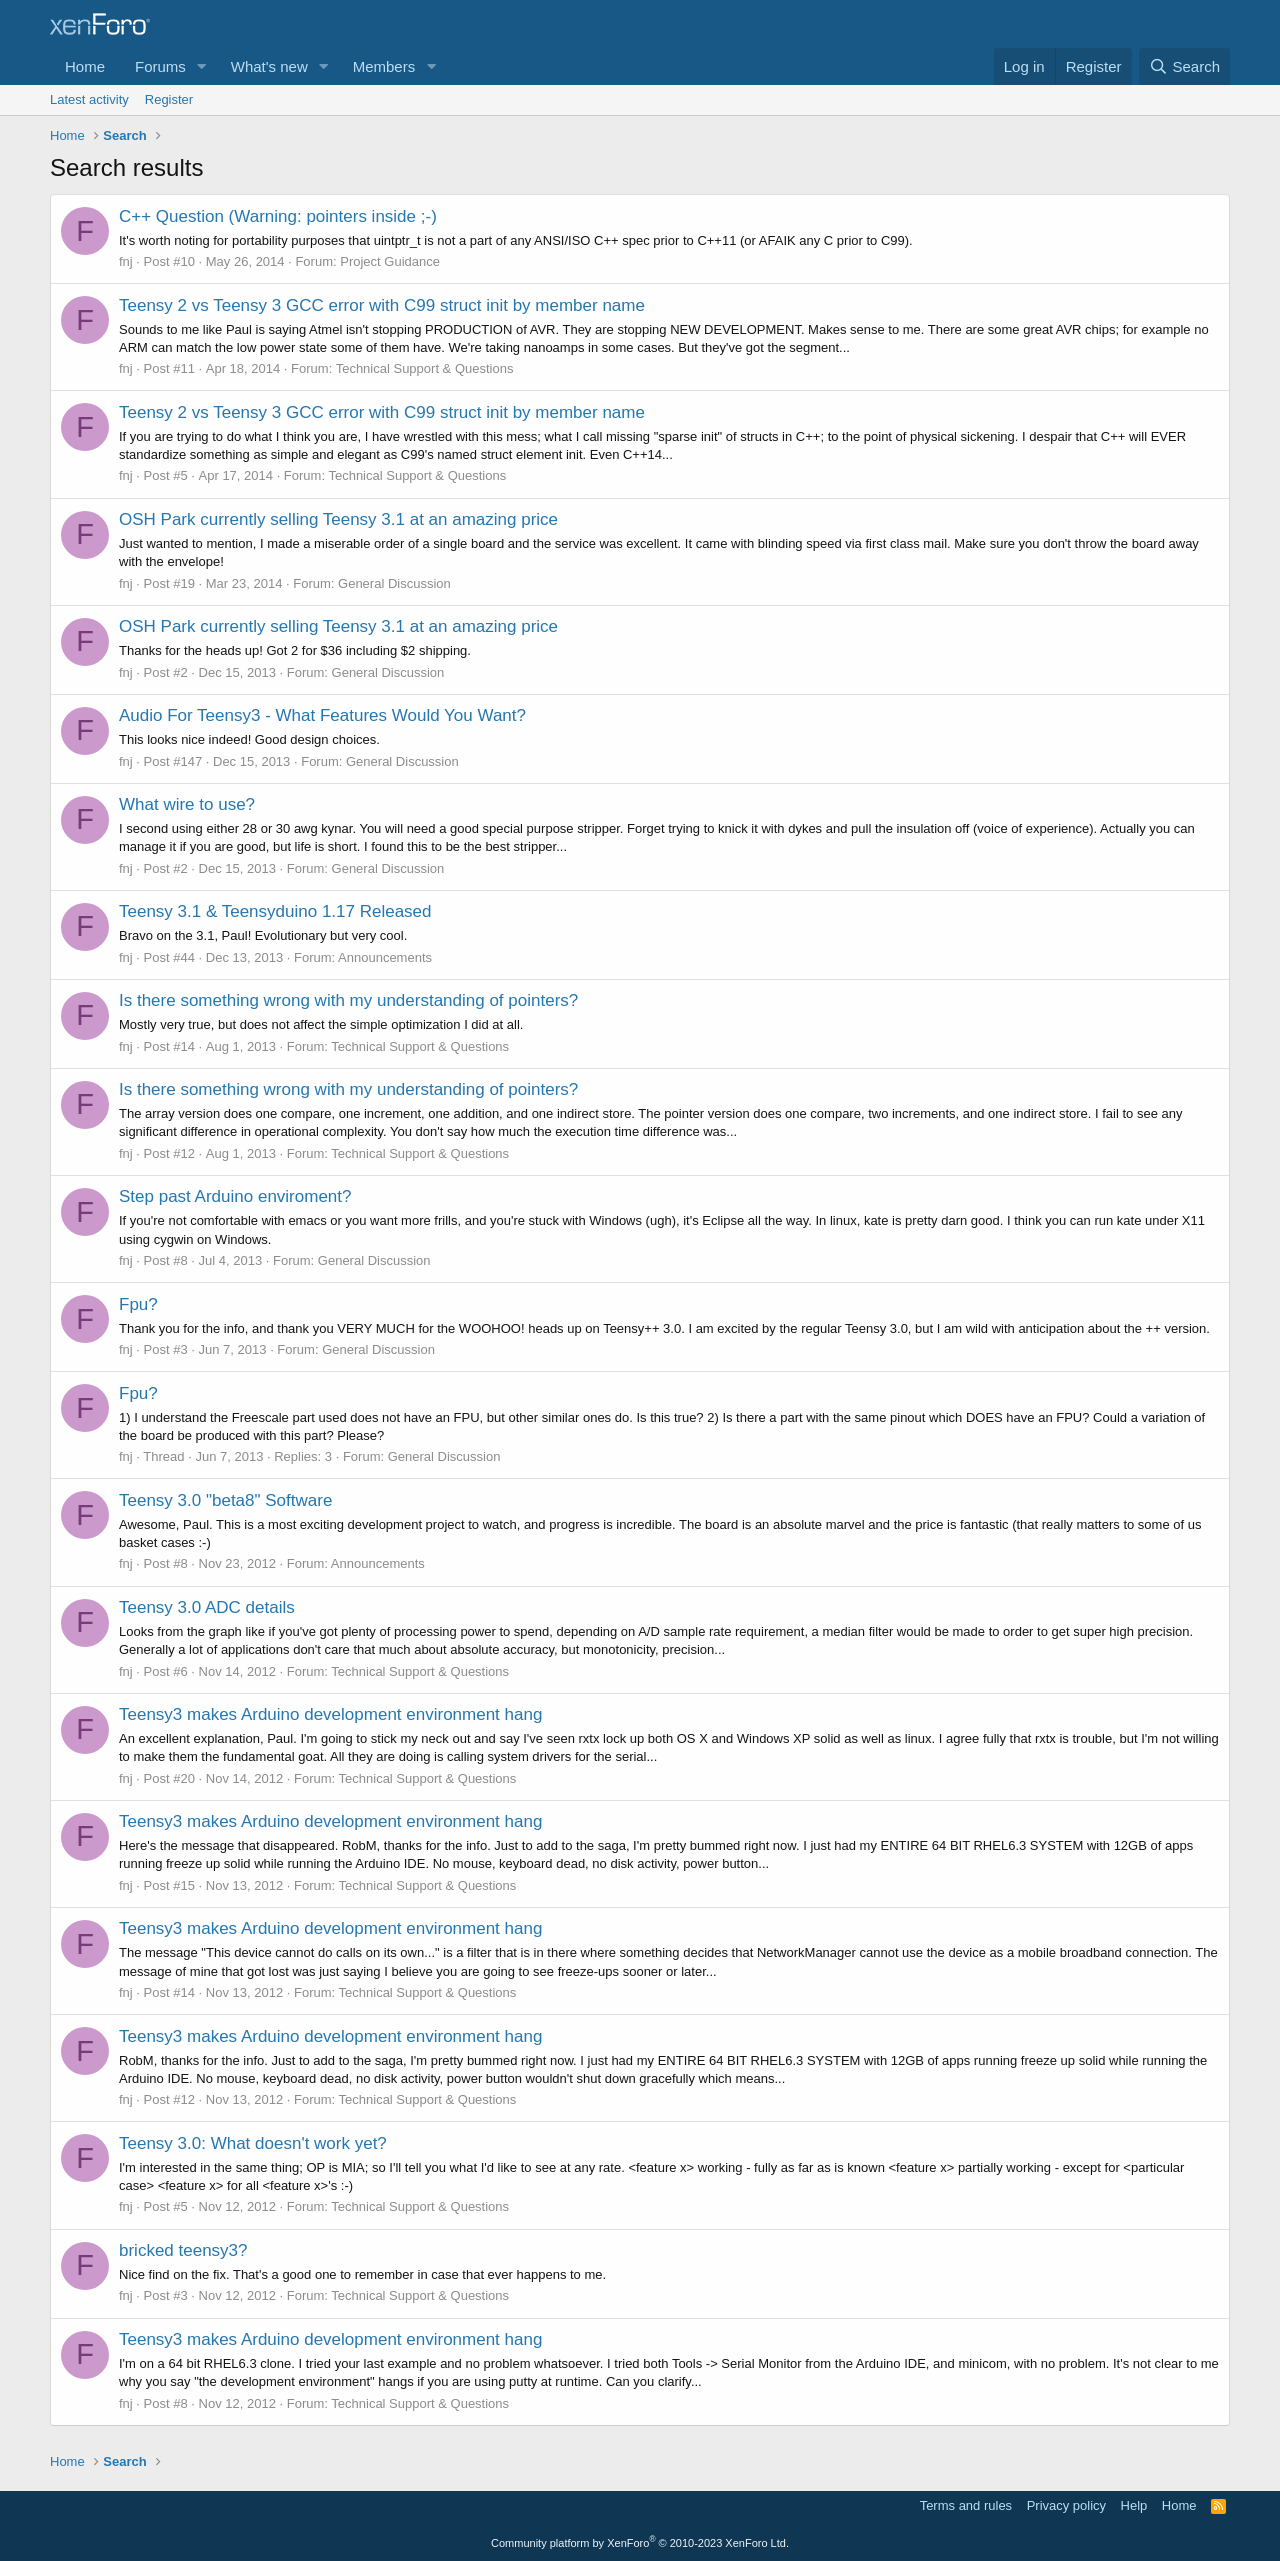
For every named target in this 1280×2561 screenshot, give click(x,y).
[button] (202, 66)
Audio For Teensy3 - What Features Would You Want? (322, 715)
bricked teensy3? (183, 2250)
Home (85, 66)
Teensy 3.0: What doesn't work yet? (253, 2143)
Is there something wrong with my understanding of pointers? (348, 1000)
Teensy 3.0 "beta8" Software (225, 1500)
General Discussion (394, 583)
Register (169, 99)
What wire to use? (187, 804)
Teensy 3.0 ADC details (207, 1607)
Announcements (385, 957)
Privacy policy (1066, 2505)
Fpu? (138, 1304)
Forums (160, 66)
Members (384, 66)
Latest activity (89, 99)
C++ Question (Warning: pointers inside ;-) (278, 216)
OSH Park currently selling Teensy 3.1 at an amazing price (338, 519)
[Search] (1184, 66)
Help (1134, 2505)
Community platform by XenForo (640, 2543)
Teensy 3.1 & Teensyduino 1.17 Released (275, 911)
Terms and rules (966, 2505)
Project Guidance (390, 261)
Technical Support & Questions (425, 368)
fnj (126, 261)
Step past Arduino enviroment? (235, 1196)
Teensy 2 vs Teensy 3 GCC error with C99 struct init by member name (382, 305)
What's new (269, 66)
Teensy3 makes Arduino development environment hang (330, 1714)
